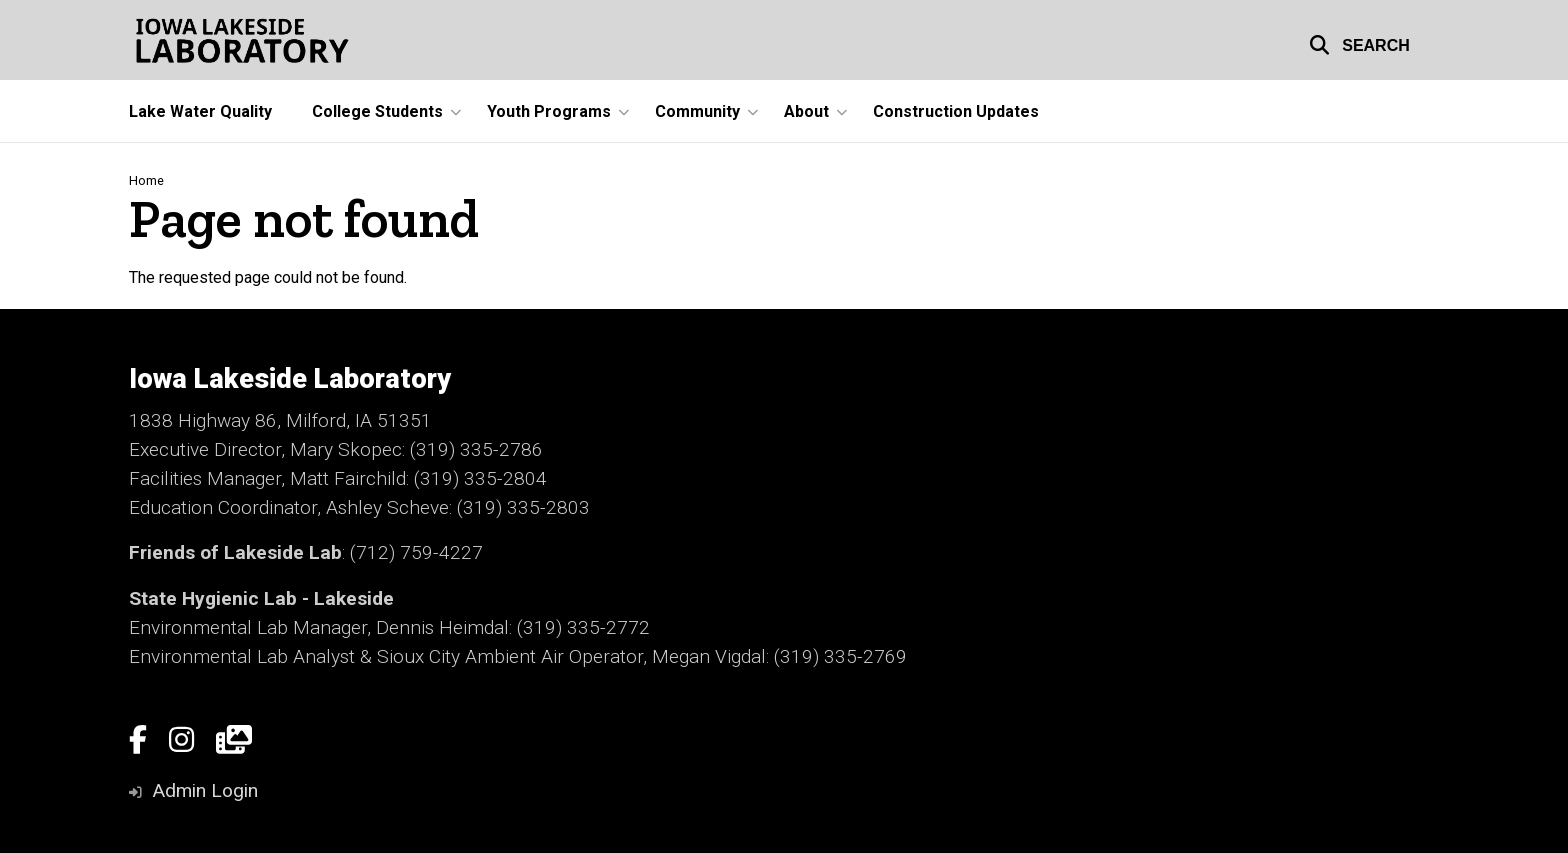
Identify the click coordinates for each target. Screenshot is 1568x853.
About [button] (806, 111)
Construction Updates (956, 111)
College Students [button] (377, 111)
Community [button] (697, 111)
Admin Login (205, 790)
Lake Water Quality (200, 111)
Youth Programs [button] (549, 111)
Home (146, 180)
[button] (1359, 42)
